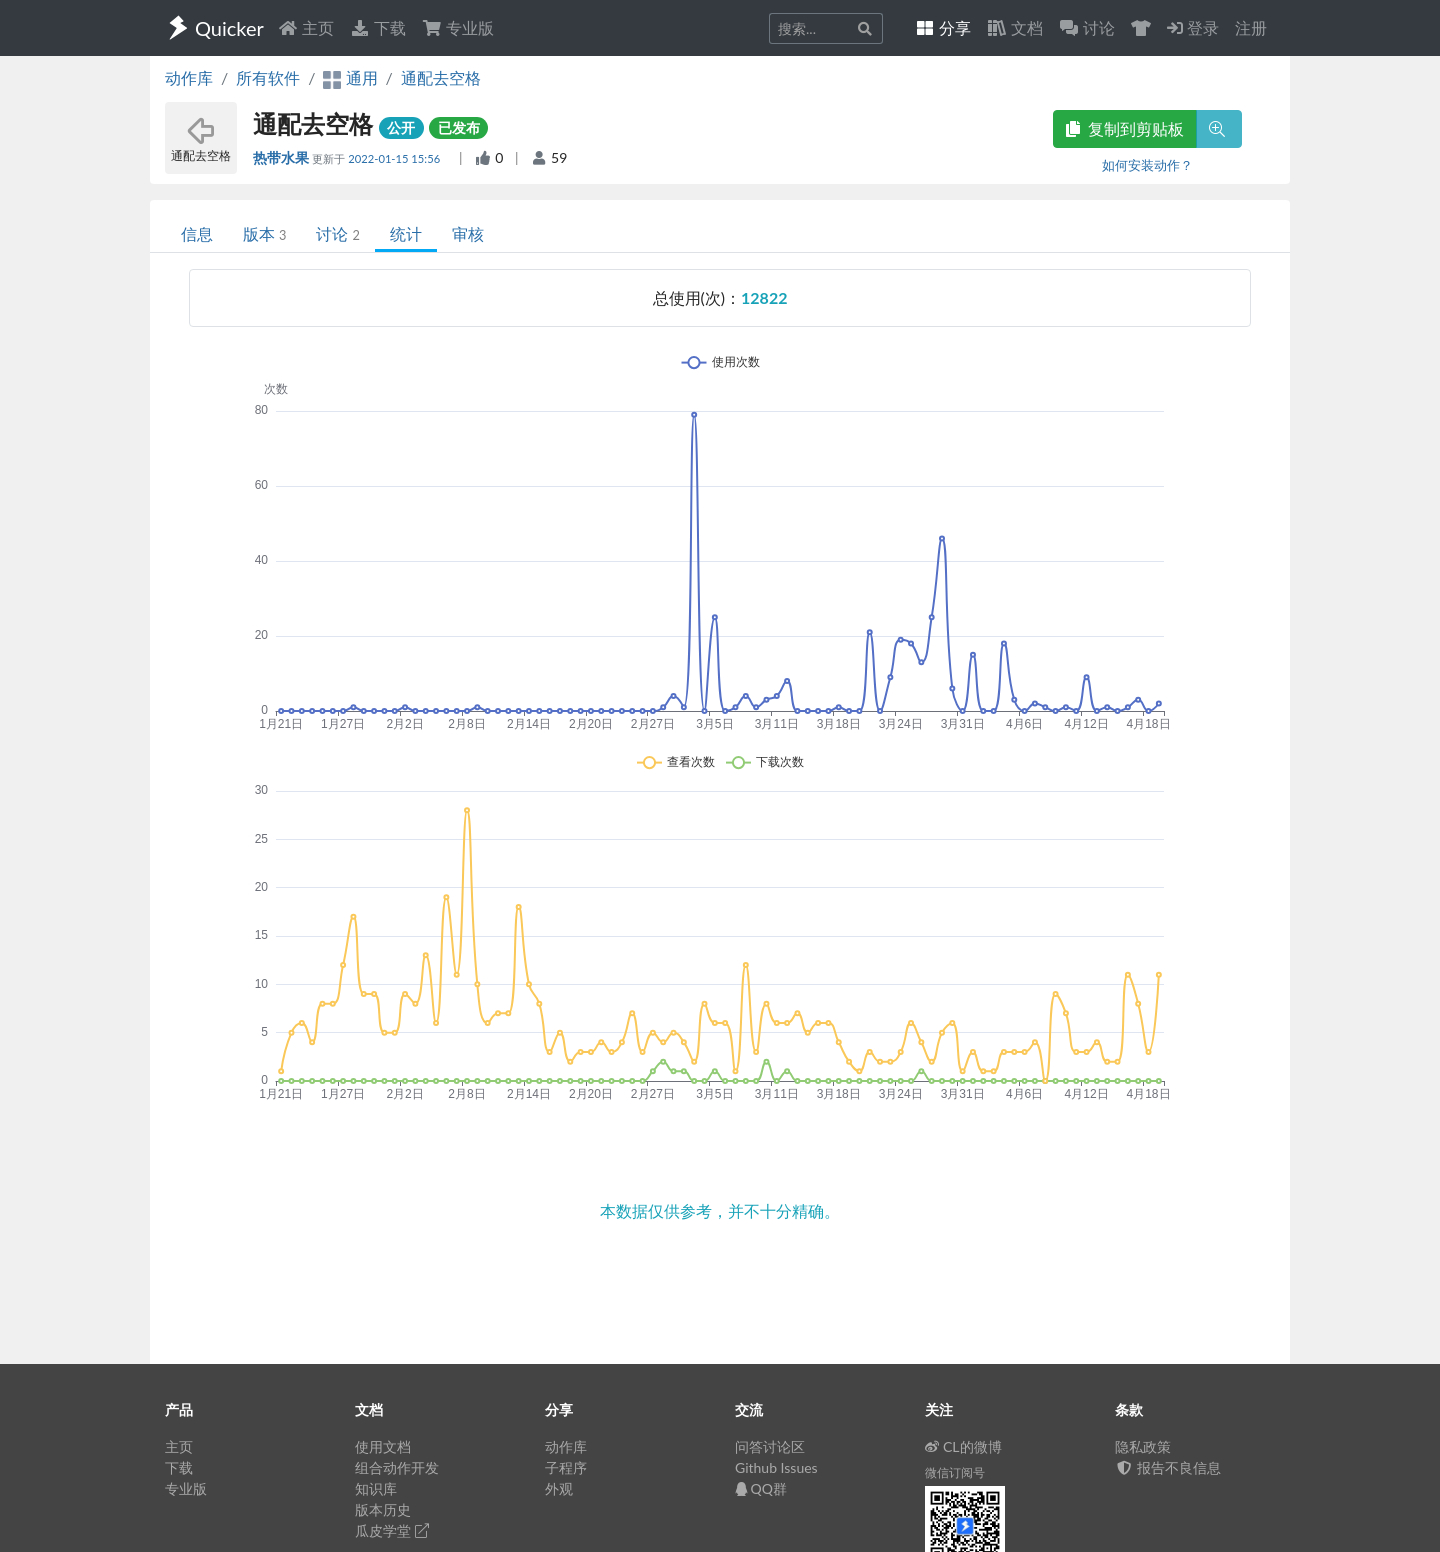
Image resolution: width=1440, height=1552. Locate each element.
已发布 (459, 127)
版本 (264, 233)
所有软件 (268, 77)
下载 (378, 27)
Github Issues (776, 1467)
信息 (197, 233)
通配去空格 (441, 77)
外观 (559, 1488)
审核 (468, 233)
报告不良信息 (1168, 1467)
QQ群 (761, 1488)
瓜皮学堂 (392, 1530)
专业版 (458, 27)
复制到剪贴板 (1125, 128)
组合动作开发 (397, 1467)
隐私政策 (1143, 1446)
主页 (306, 27)
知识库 (376, 1488)
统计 (406, 233)
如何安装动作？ (1147, 165)
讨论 (337, 233)
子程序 (566, 1467)
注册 (1251, 27)
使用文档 (383, 1446)
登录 (1193, 27)
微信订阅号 (955, 1472)
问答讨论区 (770, 1446)
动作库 (189, 77)
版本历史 (383, 1509)
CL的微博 (963, 1446)
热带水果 (282, 157)
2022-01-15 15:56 (395, 158)
